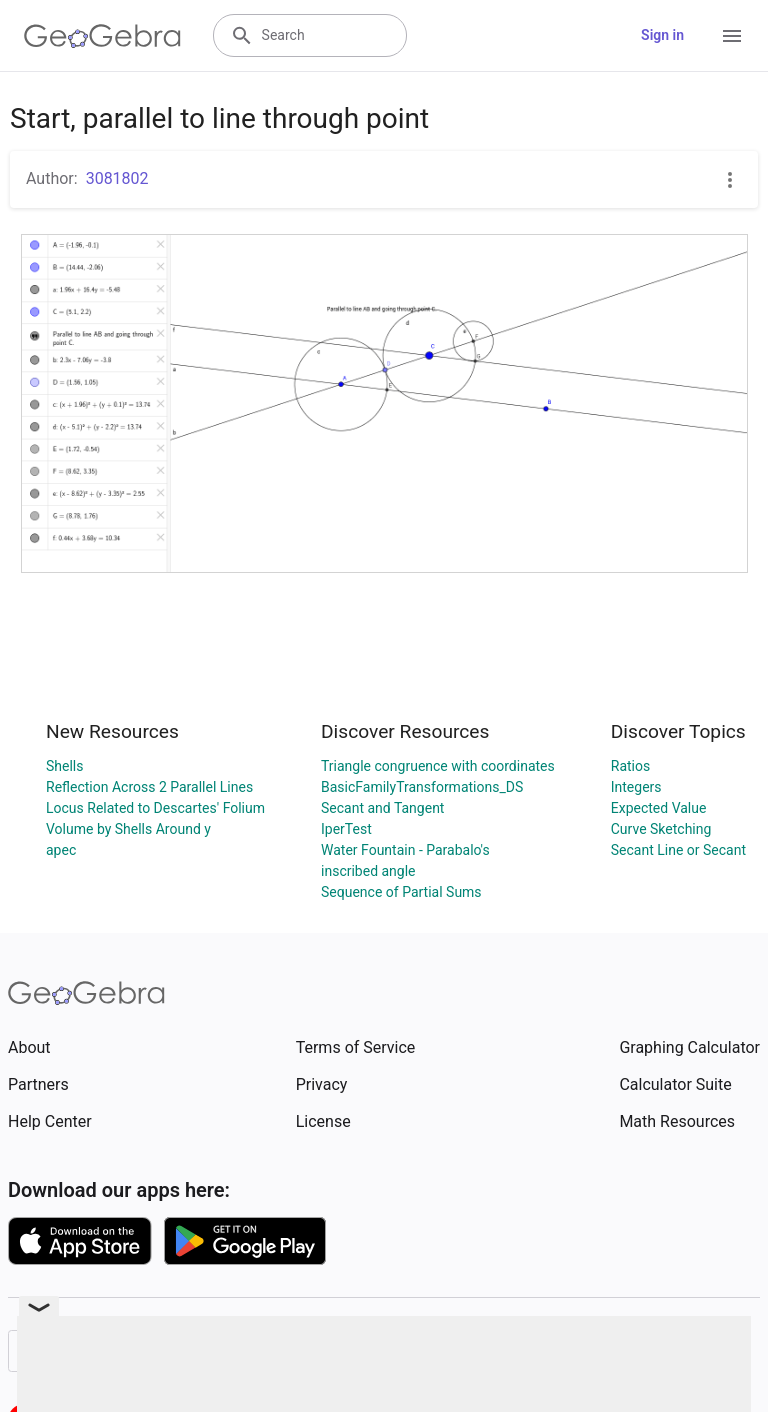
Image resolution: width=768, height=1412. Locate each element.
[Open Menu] (732, 36)
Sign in (662, 35)
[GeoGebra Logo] (102, 36)
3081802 (117, 178)
